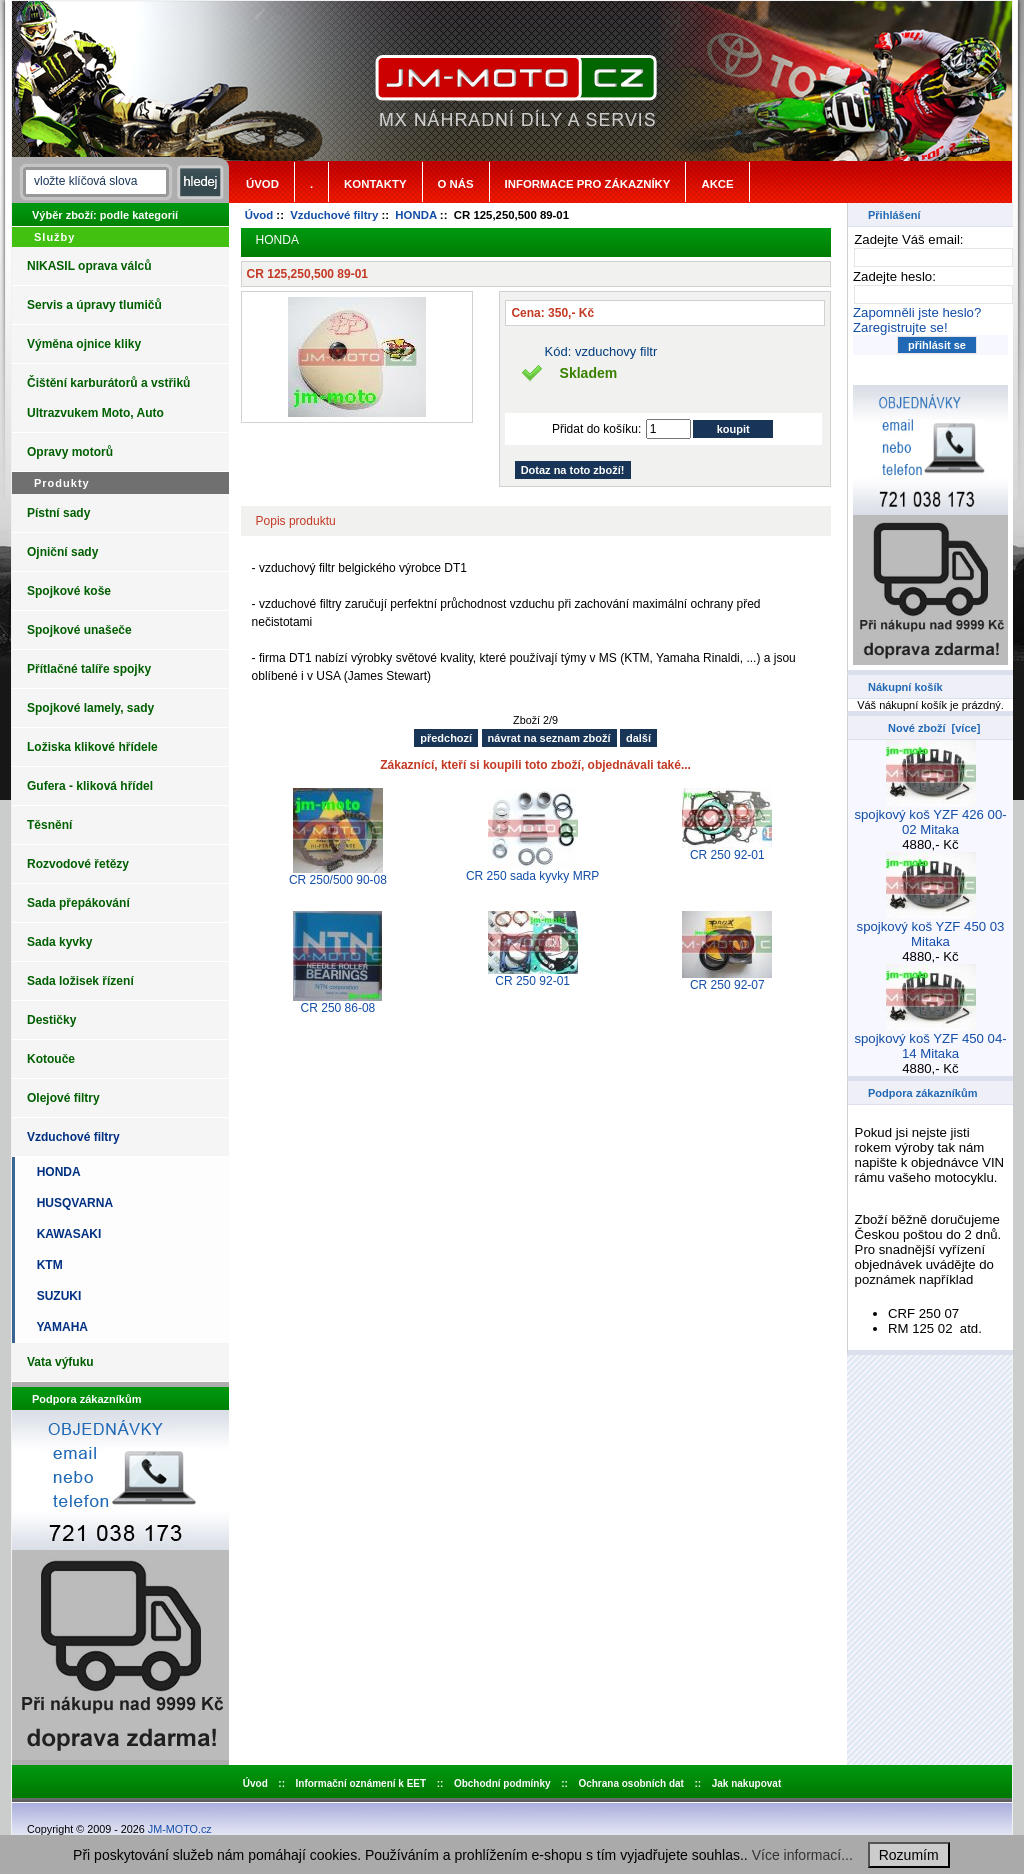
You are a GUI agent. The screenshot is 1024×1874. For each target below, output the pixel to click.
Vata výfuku (60, 1362)
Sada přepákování (78, 903)
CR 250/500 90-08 (338, 880)
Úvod (262, 184)
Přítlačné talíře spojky (89, 669)
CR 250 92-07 (727, 985)
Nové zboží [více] (934, 728)
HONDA (415, 215)
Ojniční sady (62, 552)
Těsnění (49, 825)
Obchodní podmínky (502, 1783)
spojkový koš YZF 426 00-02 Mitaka (930, 816)
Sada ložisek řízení (80, 981)
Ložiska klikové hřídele (92, 747)
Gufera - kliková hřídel (90, 786)
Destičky (51, 1020)
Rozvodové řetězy (78, 864)
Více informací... (802, 1855)
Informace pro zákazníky (588, 184)
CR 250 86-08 (338, 1008)
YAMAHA (59, 1327)
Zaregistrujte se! (900, 327)
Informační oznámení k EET (361, 1783)
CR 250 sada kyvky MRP (532, 876)
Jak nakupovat (746, 1783)
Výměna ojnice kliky (84, 344)
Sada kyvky (59, 942)
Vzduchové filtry (334, 215)
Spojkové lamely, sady (90, 708)
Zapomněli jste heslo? (917, 312)
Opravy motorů (70, 452)
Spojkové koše (69, 591)
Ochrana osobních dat (631, 1783)
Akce (717, 184)
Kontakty (375, 184)
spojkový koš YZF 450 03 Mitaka (931, 928)
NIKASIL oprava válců (89, 266)
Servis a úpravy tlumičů (94, 305)
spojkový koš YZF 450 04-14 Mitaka (930, 1040)
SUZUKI (55, 1296)
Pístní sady (58, 513)
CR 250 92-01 (727, 855)
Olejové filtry (63, 1098)
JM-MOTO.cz (180, 1829)
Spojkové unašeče (79, 630)
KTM (46, 1265)
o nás (456, 184)
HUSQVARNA (71, 1203)
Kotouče (51, 1059)
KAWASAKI (65, 1234)
